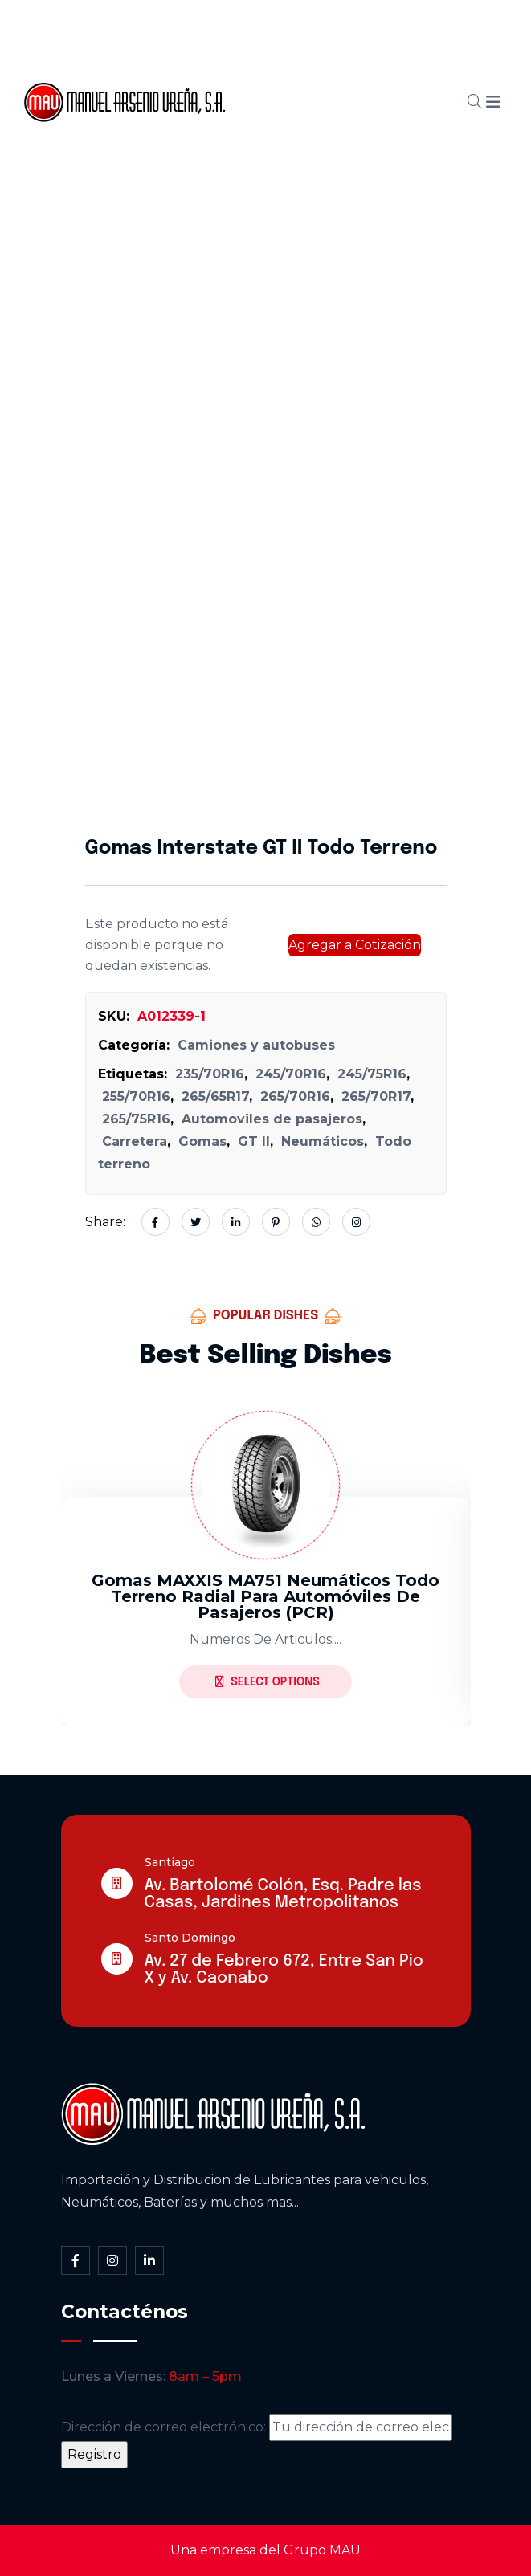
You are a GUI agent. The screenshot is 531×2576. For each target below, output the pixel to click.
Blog (349, 102)
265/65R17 (215, 1096)
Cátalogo (272, 102)
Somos (330, 47)
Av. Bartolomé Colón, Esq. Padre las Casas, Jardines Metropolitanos (283, 1894)
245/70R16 (290, 1074)
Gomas (202, 1141)
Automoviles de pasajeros (272, 1119)
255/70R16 (136, 1096)
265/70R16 (295, 1096)
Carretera (134, 1141)
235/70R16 (209, 1074)
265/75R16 (136, 1119)
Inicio (259, 47)
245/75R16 (371, 1074)
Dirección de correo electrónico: (256, 2427)
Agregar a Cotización (354, 944)
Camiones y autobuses (256, 1045)
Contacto (272, 157)
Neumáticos (322, 1141)
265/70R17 (376, 1096)
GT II (254, 1141)
